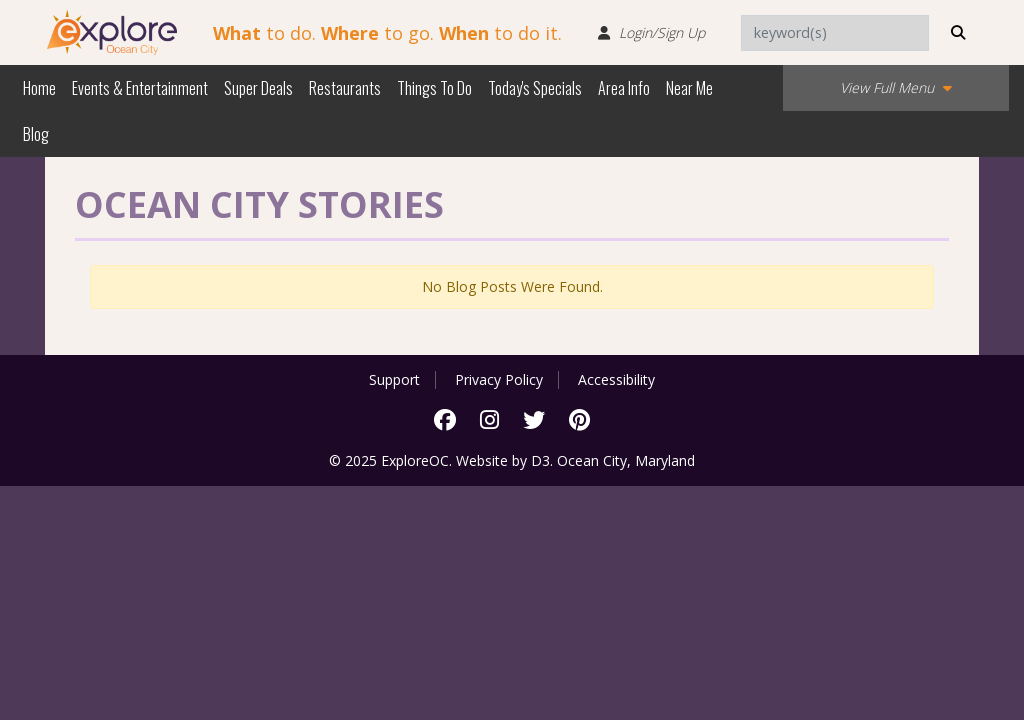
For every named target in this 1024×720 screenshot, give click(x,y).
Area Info (624, 88)
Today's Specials (535, 88)
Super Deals (258, 88)
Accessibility (616, 380)
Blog (36, 134)
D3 (540, 460)
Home (39, 88)
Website (482, 460)
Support (394, 380)
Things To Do (434, 88)
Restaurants (345, 88)
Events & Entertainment (140, 88)
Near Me (689, 88)
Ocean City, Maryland (626, 460)
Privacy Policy (499, 380)
